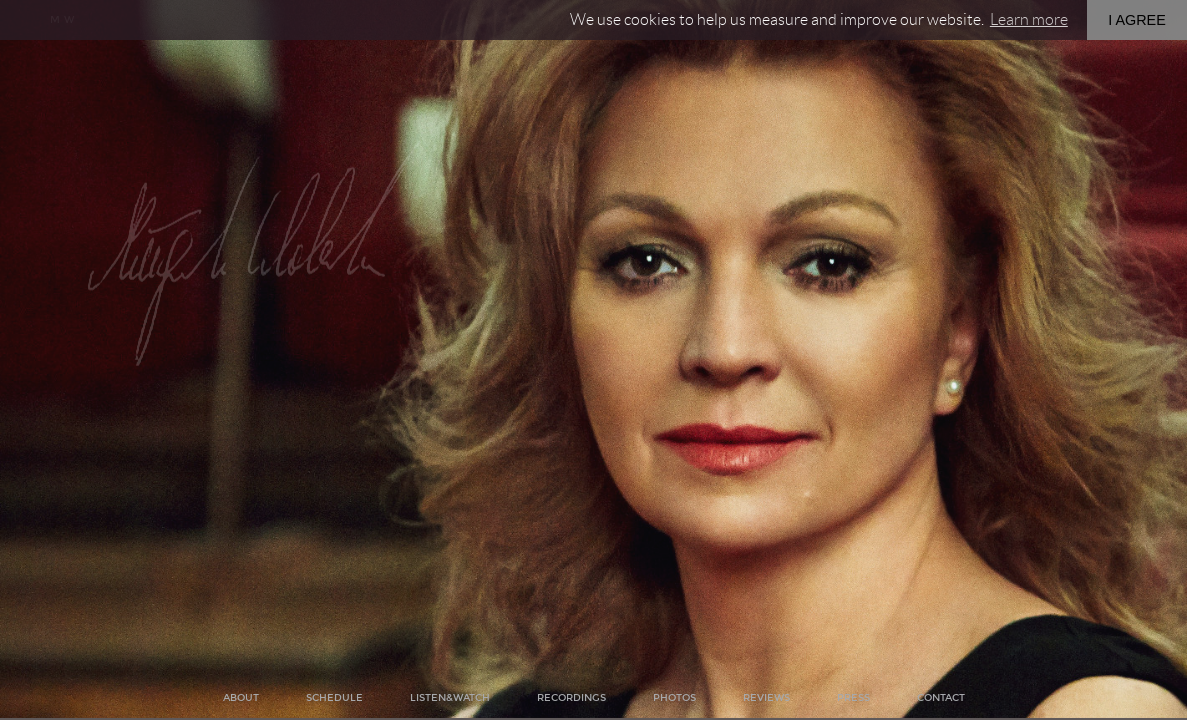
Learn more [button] (1029, 19)
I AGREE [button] (1137, 20)
